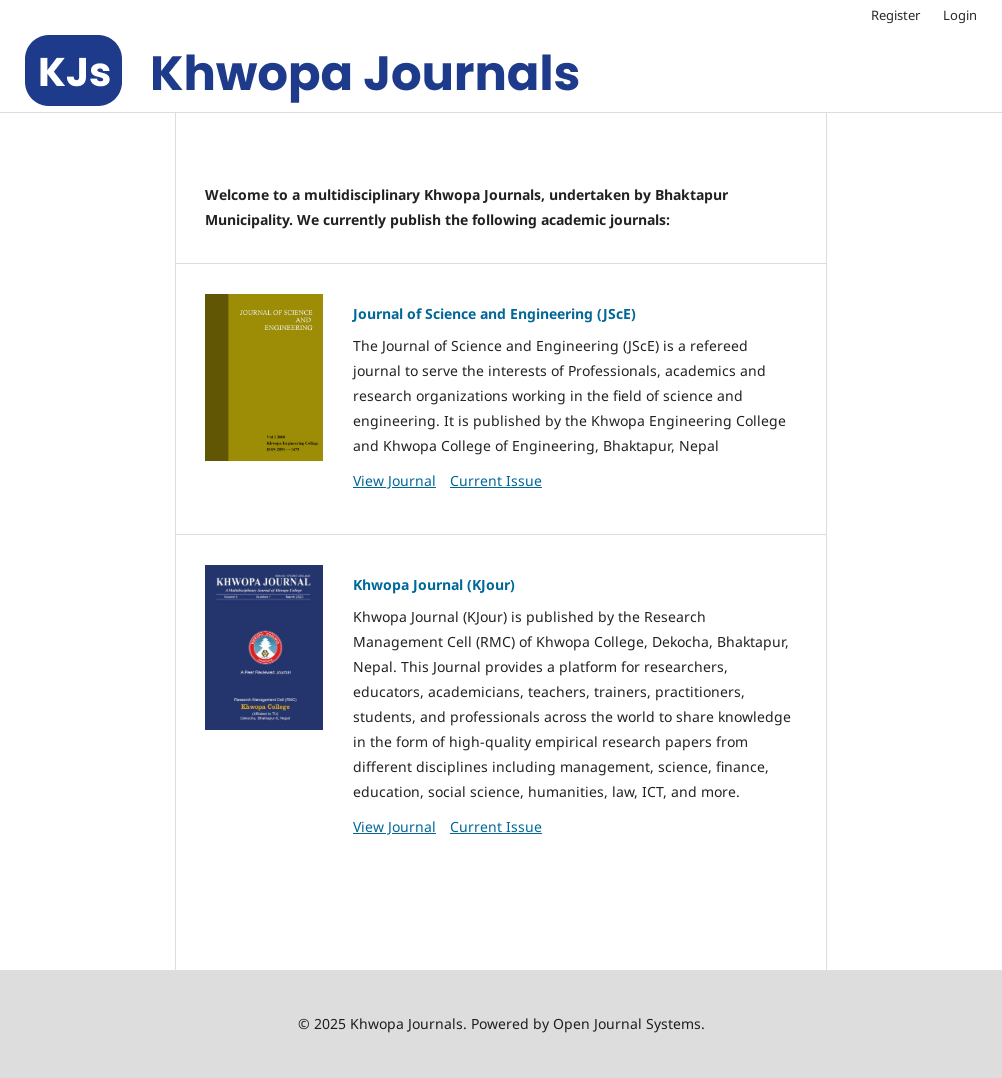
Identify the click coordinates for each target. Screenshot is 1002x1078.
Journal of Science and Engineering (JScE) (494, 313)
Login (960, 15)
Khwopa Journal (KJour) (434, 584)
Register (895, 15)
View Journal (394, 480)
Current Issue (496, 480)
